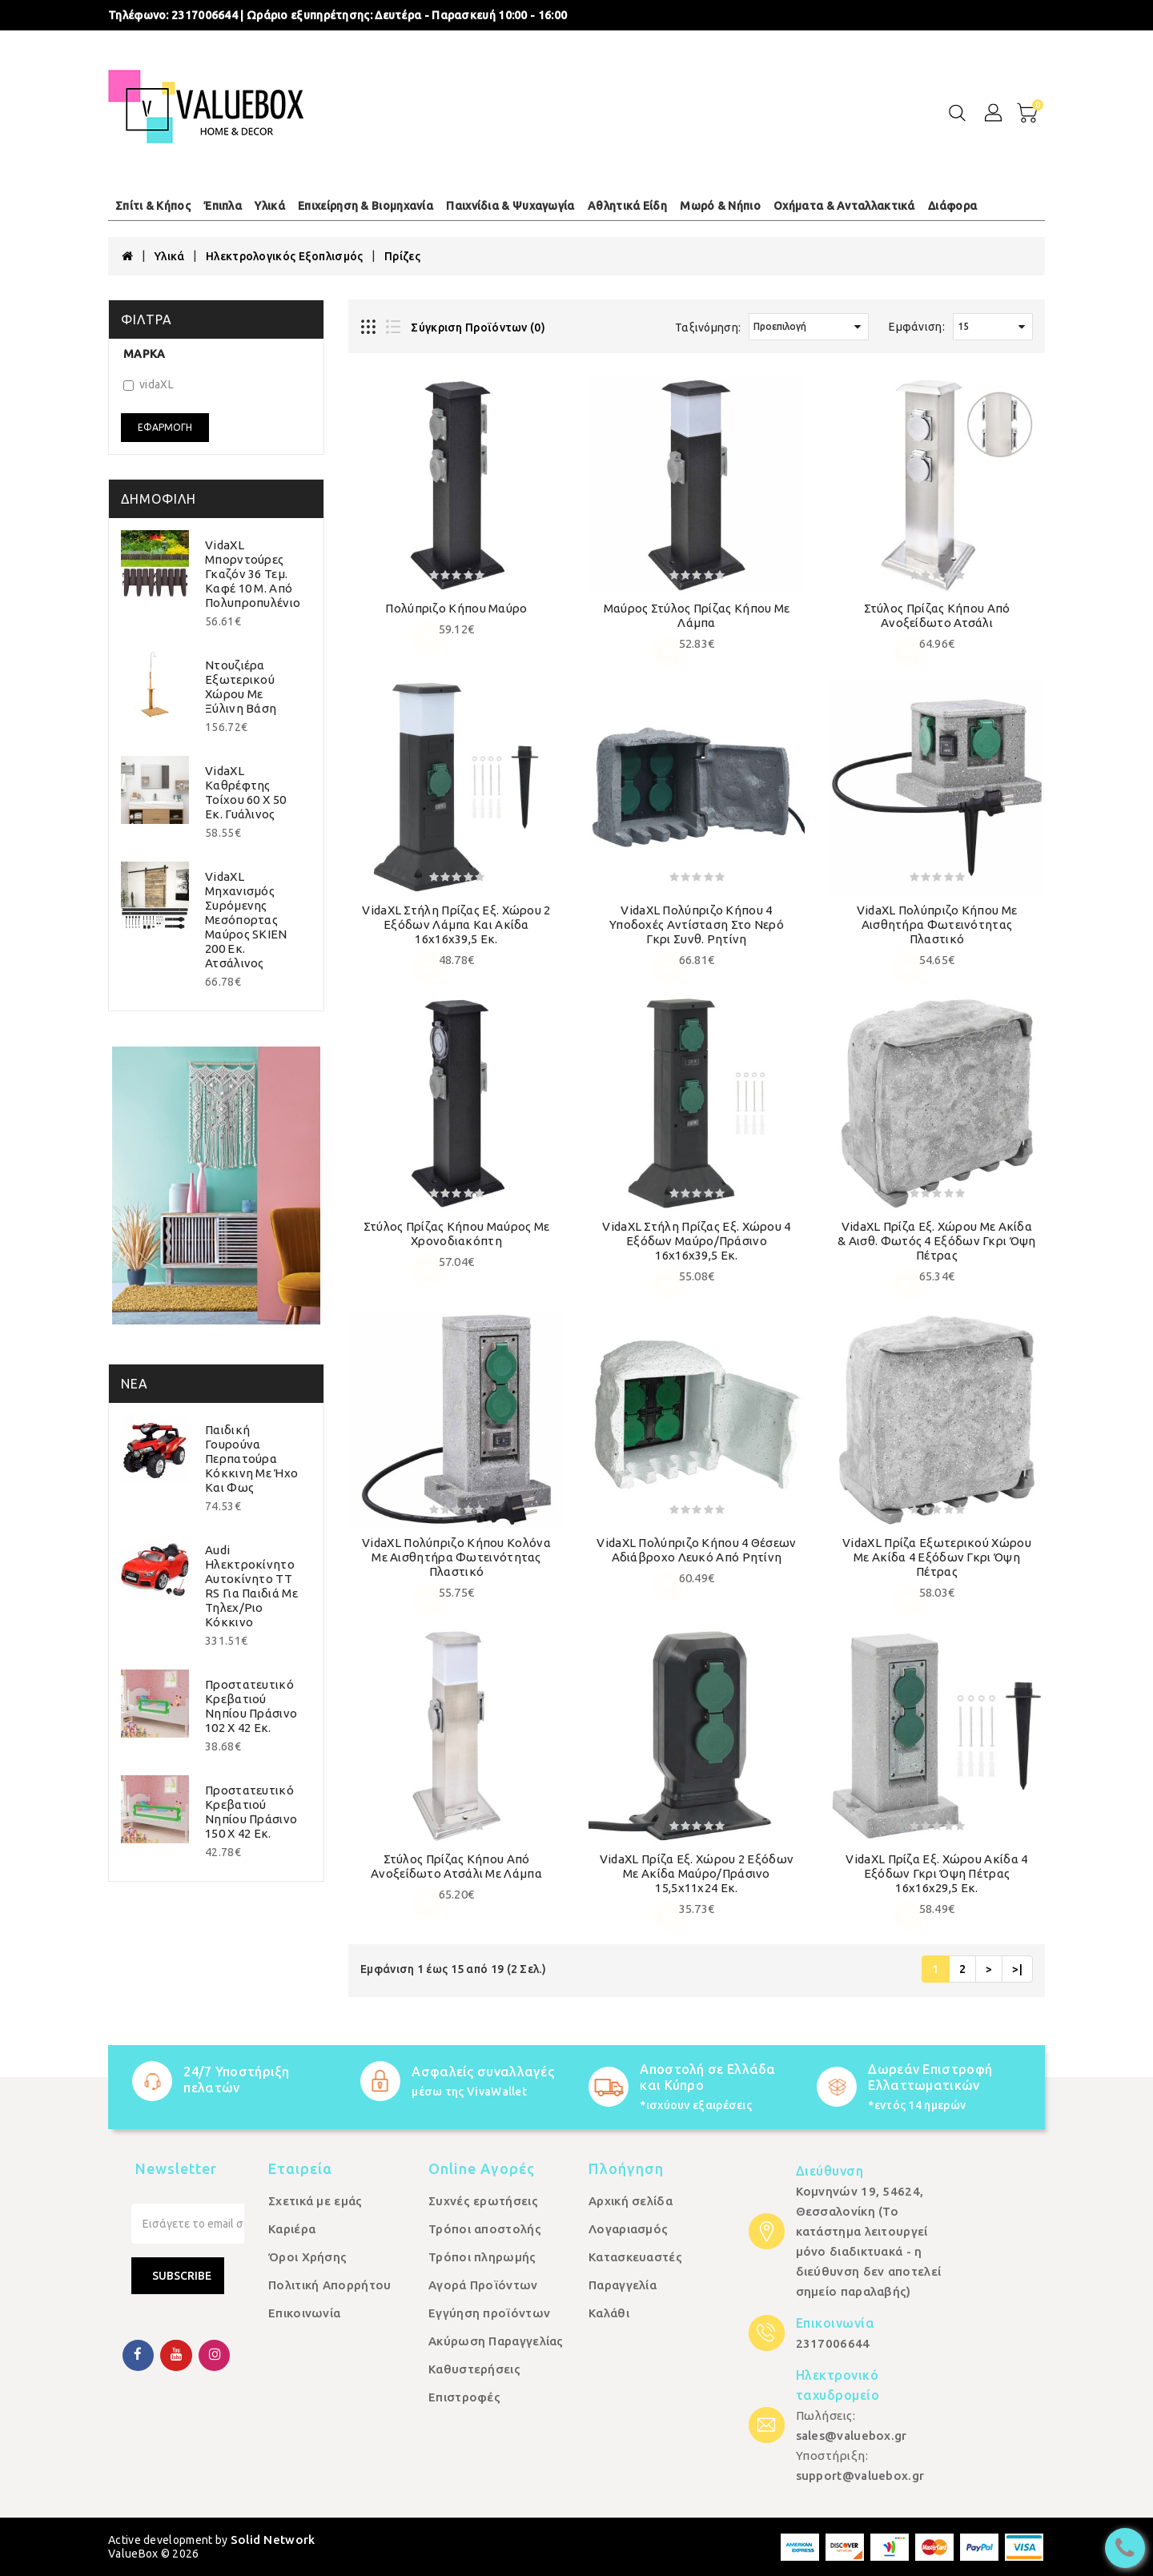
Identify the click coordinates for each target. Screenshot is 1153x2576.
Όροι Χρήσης (307, 2257)
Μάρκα (144, 354)
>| (1017, 1969)
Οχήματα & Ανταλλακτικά (844, 205)
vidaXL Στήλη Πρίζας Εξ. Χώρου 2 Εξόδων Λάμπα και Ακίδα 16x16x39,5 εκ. (456, 924)
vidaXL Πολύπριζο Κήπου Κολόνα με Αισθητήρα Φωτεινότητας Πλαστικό (456, 1557)
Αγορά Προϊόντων (483, 2285)
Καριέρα (291, 2229)
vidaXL (148, 384)
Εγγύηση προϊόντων (489, 2313)
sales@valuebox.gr (851, 2435)
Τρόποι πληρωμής (482, 2257)
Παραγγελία (623, 2285)
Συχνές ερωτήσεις (483, 2201)
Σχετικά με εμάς (315, 2201)
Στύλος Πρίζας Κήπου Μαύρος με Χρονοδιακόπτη (457, 1234)
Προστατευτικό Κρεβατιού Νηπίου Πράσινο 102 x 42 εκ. (251, 1706)
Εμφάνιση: (917, 326)
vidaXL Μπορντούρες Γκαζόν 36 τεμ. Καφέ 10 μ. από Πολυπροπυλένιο (252, 573)
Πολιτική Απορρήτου (329, 2285)
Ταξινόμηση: (708, 327)
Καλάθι (609, 2313)
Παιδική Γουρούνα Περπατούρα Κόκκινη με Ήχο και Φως (251, 1458)
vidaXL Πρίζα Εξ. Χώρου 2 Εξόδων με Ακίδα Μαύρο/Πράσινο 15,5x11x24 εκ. (696, 1873)
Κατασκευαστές (635, 2257)
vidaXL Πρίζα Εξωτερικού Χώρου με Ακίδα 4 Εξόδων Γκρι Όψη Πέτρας (936, 1557)
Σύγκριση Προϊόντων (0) (478, 327)
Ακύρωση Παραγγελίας (496, 2341)
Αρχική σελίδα (631, 2201)
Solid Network (273, 2539)
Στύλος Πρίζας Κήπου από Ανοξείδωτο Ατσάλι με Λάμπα (456, 1866)
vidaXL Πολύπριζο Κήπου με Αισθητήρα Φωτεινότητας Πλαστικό (937, 924)
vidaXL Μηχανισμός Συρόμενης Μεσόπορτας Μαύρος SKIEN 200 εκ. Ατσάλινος (246, 920)
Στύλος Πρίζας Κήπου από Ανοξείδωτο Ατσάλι (937, 615)
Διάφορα (952, 205)
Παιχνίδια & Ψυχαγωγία (510, 205)
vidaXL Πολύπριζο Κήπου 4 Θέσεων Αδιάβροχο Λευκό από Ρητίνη (696, 1550)
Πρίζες (402, 256)
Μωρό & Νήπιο (720, 205)
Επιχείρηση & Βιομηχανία (365, 205)
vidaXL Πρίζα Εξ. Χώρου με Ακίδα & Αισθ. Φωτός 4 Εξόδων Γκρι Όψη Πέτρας (936, 1241)
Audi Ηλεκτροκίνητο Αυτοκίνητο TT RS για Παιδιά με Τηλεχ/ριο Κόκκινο (251, 1586)
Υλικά (270, 205)
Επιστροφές (464, 2397)
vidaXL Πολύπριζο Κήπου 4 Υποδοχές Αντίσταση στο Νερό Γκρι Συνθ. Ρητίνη (696, 924)
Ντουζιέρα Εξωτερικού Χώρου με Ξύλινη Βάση (240, 686)
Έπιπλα (222, 205)
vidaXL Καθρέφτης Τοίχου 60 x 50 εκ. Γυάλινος (245, 792)
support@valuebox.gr (860, 2475)
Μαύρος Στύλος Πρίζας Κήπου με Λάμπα (697, 615)
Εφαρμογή (165, 427)
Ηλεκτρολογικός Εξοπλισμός (285, 256)
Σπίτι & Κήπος (153, 205)
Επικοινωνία (304, 2313)
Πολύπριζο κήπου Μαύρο (456, 608)
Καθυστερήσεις (474, 2369)
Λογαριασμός (628, 2229)
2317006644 (204, 15)
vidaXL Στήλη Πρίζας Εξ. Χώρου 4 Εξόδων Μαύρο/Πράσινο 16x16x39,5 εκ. (696, 1241)
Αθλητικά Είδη (627, 205)
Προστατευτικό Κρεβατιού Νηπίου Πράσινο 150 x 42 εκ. (251, 1811)
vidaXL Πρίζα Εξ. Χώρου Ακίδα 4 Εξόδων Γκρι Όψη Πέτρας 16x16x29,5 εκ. (936, 1873)
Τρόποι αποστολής (484, 2229)
